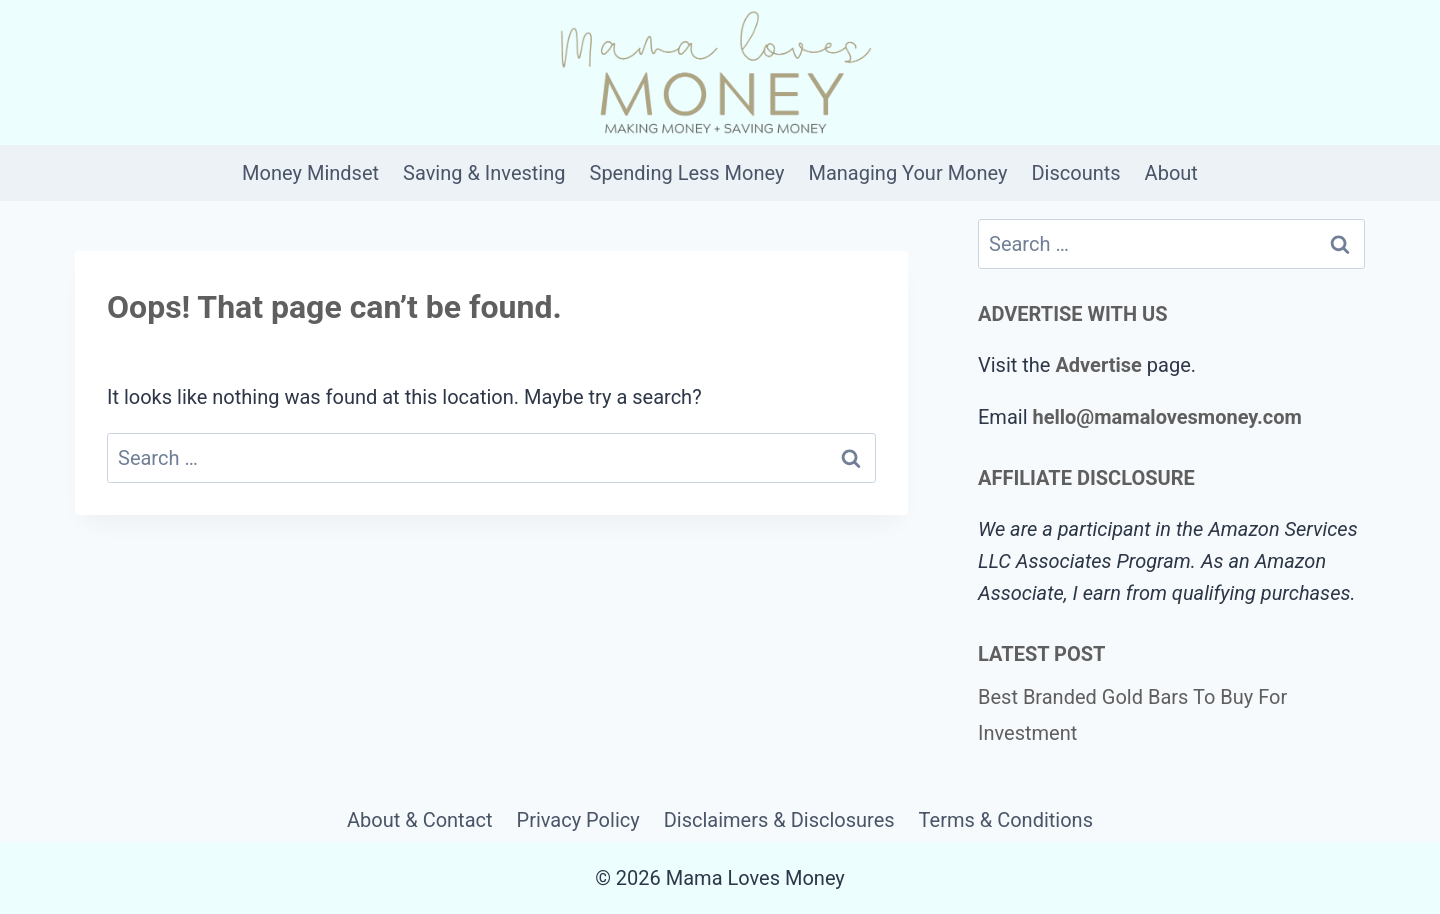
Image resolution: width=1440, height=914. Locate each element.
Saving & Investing (484, 173)
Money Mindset (310, 173)
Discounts (1075, 173)
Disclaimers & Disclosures (779, 820)
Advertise (1098, 365)
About (1171, 173)
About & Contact (420, 820)
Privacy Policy (578, 820)
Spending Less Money (687, 173)
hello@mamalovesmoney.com (1166, 417)
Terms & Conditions (1006, 820)
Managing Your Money (907, 173)
